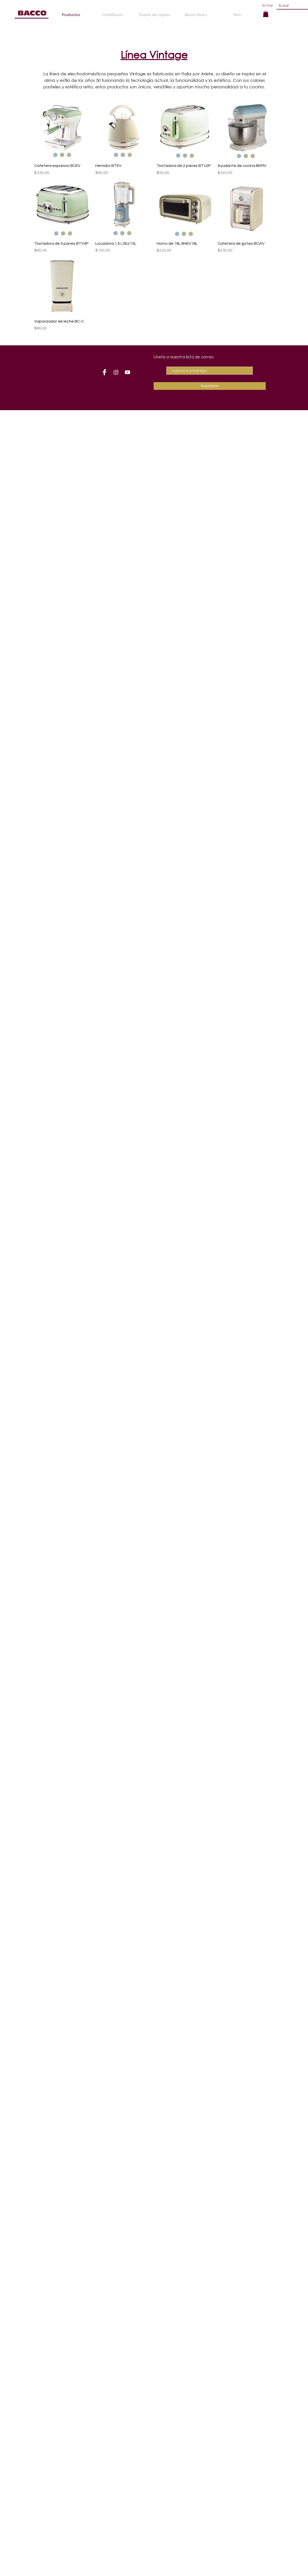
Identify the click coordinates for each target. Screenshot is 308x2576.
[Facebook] (104, 372)
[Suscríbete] (210, 386)
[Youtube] (127, 372)
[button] (265, 14)
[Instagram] (116, 372)
